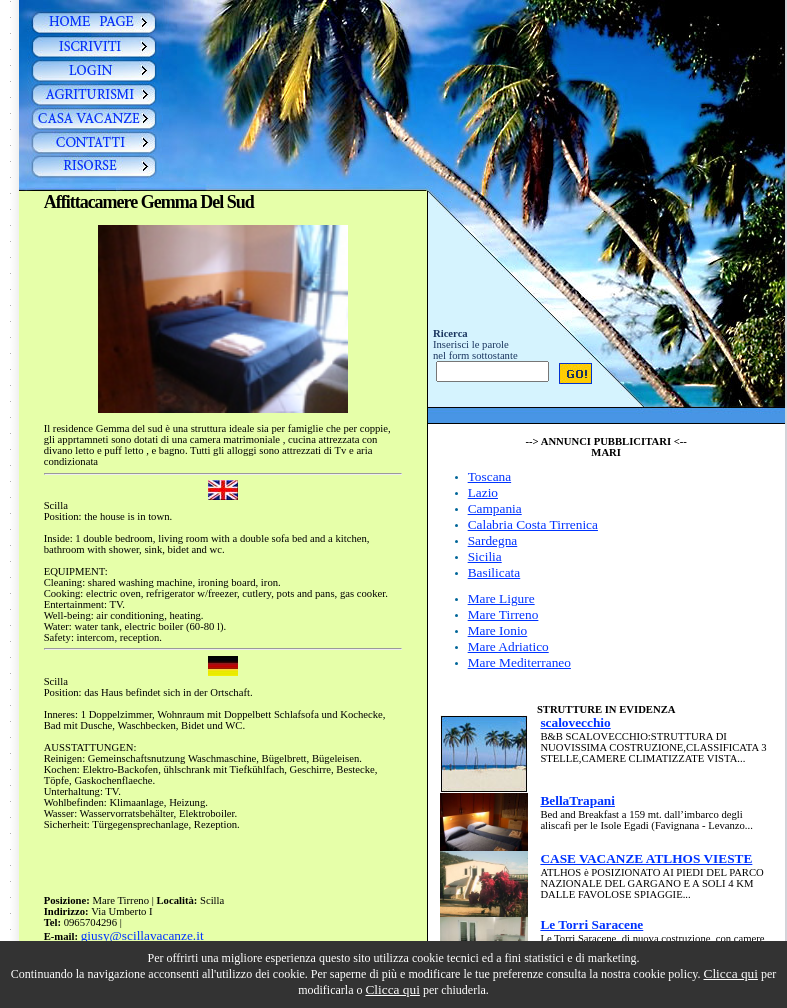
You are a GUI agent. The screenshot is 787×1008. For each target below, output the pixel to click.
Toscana (489, 476)
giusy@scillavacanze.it (142, 935)
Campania (495, 508)
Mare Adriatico (508, 646)
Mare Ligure (501, 598)
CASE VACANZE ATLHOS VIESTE (646, 858)
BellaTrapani (577, 800)
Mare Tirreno (503, 614)
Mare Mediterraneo (519, 662)
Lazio (483, 492)
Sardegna (493, 540)
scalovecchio (575, 722)
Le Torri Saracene (591, 924)
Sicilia (485, 556)
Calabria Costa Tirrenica (533, 524)
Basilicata (494, 572)
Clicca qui (731, 973)
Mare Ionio (498, 630)
